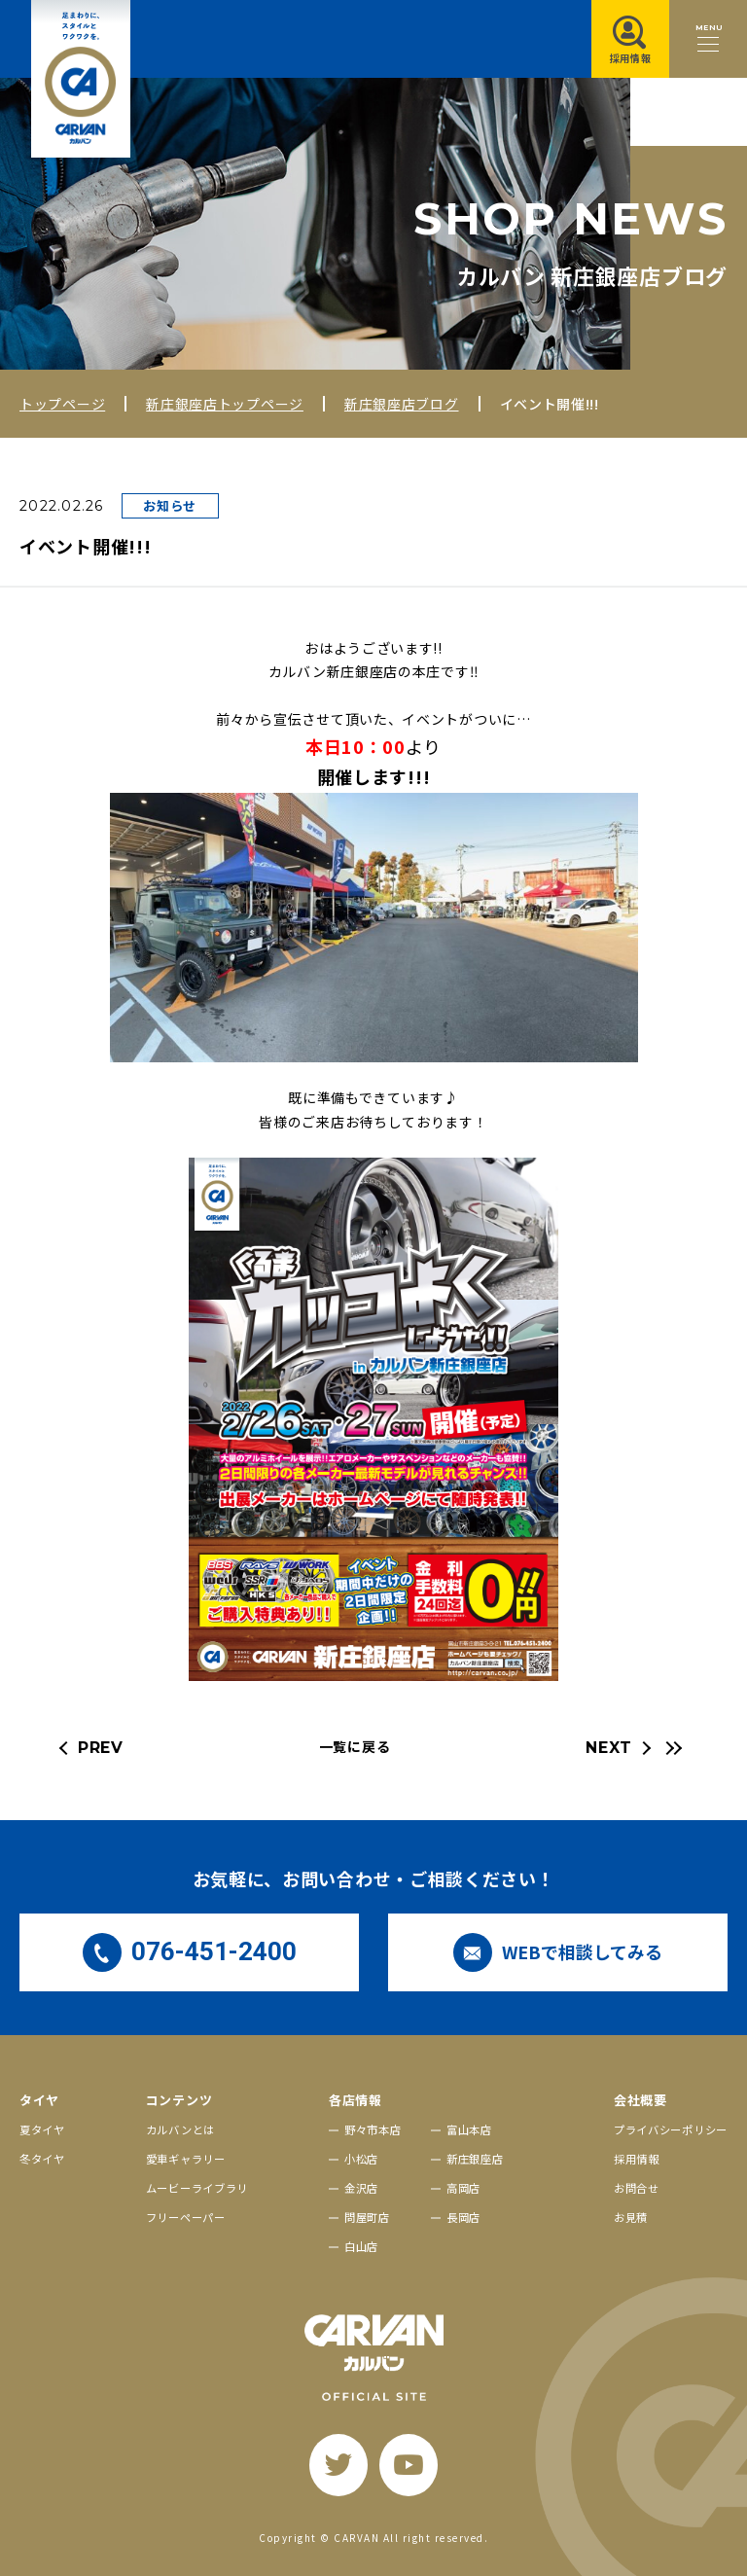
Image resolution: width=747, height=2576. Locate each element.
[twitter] (338, 2465)
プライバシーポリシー (671, 2129)
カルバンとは (180, 2129)
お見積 (631, 2217)
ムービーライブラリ (197, 2188)
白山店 (361, 2246)
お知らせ (169, 505)
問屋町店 (367, 2217)
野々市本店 (373, 2129)
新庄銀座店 (475, 2158)
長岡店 (463, 2217)
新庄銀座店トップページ (224, 403)
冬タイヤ (42, 2158)
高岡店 (463, 2188)
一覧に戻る (355, 1746)
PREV (101, 1747)
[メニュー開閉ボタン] (708, 39)
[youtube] (408, 2465)
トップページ (62, 403)
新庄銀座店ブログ (401, 403)
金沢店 (361, 2188)
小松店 (361, 2158)
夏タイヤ (42, 2129)
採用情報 (636, 2158)
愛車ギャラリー (186, 2158)
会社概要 (640, 2100)
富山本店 (469, 2129)
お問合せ (636, 2188)
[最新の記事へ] (671, 1748)
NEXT (609, 1747)
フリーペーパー (186, 2217)
